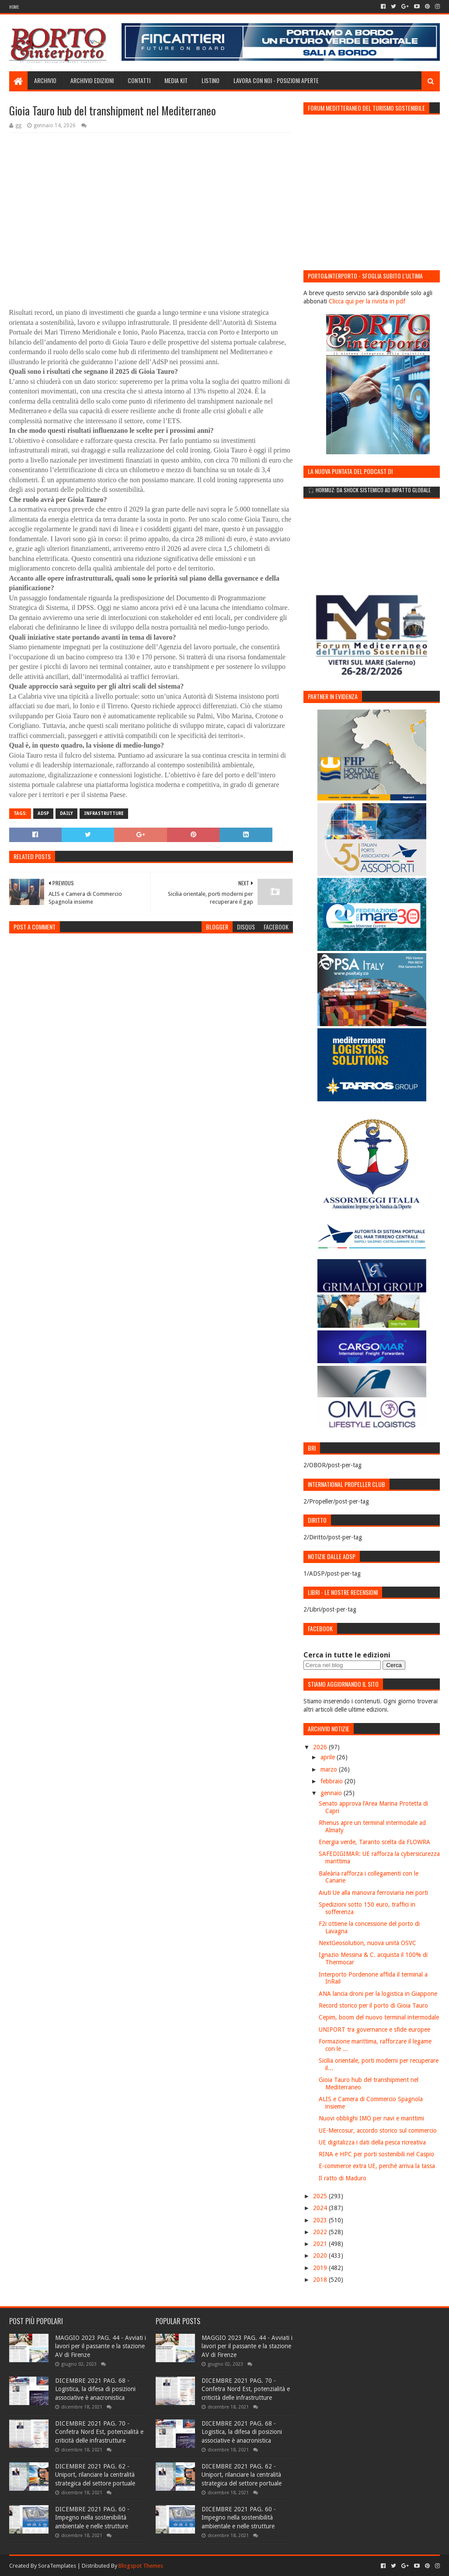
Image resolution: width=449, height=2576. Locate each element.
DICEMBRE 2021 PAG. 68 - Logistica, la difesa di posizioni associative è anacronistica (95, 2389)
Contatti (139, 80)
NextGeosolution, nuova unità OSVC (367, 1942)
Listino (210, 80)
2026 (321, 1747)
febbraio (332, 1781)
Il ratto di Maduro (342, 2178)
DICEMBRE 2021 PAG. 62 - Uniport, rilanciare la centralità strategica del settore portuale (95, 2475)
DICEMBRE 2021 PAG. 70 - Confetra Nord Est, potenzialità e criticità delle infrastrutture (99, 2432)
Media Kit (176, 80)
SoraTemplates (57, 2565)
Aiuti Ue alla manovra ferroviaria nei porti (373, 1892)
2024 (321, 2207)
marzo (329, 1769)
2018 (321, 2279)
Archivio (45, 80)
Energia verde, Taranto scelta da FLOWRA (374, 1841)
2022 (321, 2231)
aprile (328, 1757)
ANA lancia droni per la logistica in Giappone (378, 1993)
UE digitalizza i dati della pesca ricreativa (372, 2142)
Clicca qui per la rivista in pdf (367, 301)
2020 (321, 2255)
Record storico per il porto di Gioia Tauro (373, 2005)
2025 (321, 2196)
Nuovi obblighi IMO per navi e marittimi (371, 2118)
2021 (321, 2243)
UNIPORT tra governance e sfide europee (374, 2029)
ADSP (43, 813)
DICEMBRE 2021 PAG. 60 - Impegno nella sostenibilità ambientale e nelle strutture (92, 2518)
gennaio (332, 1792)
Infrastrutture (104, 813)
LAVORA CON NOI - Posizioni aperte (276, 80)
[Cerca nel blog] (342, 1665)
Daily (66, 813)
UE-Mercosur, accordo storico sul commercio (378, 2130)
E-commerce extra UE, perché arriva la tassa (377, 2165)
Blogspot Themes (140, 2565)
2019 (321, 2267)
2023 (321, 2220)
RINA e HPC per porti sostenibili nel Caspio (376, 2154)
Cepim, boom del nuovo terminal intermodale (379, 2017)
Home (14, 6)
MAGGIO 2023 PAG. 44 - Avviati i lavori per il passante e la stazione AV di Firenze (100, 2346)
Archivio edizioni (92, 80)
